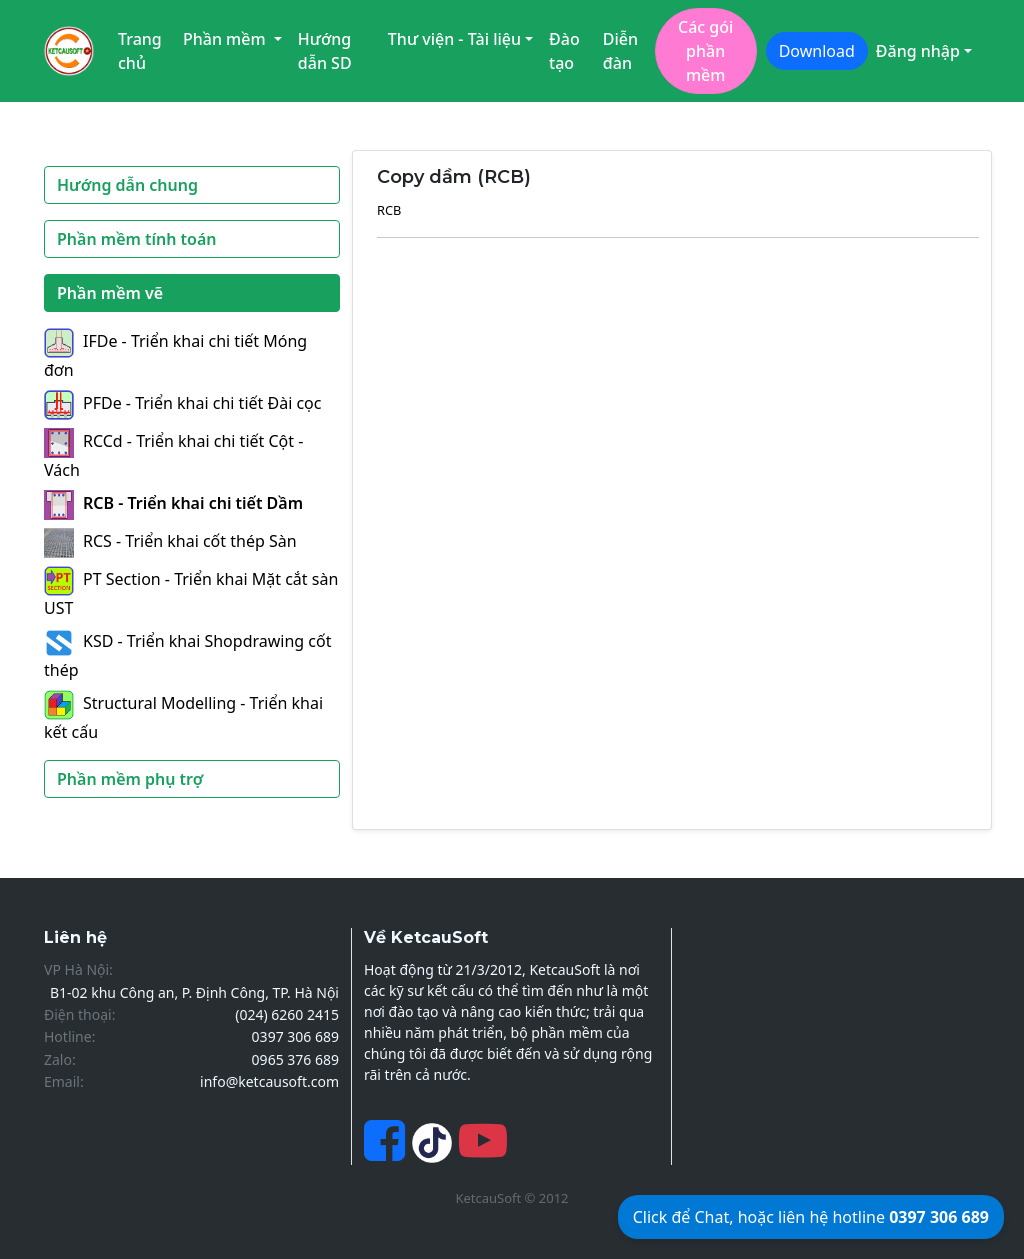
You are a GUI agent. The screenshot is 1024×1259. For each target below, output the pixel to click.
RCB (389, 210)
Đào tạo (564, 51)
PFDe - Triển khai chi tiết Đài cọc (182, 403)
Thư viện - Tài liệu (454, 39)
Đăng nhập (918, 51)
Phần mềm (226, 39)
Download (817, 51)
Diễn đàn (620, 51)
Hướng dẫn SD (325, 51)
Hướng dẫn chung (127, 185)
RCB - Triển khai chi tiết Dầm (173, 503)
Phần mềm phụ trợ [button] (130, 779)
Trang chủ (140, 51)
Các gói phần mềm (705, 51)
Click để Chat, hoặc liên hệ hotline (811, 1217)
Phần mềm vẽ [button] (110, 293)
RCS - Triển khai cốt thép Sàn (170, 541)
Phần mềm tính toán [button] (137, 239)
